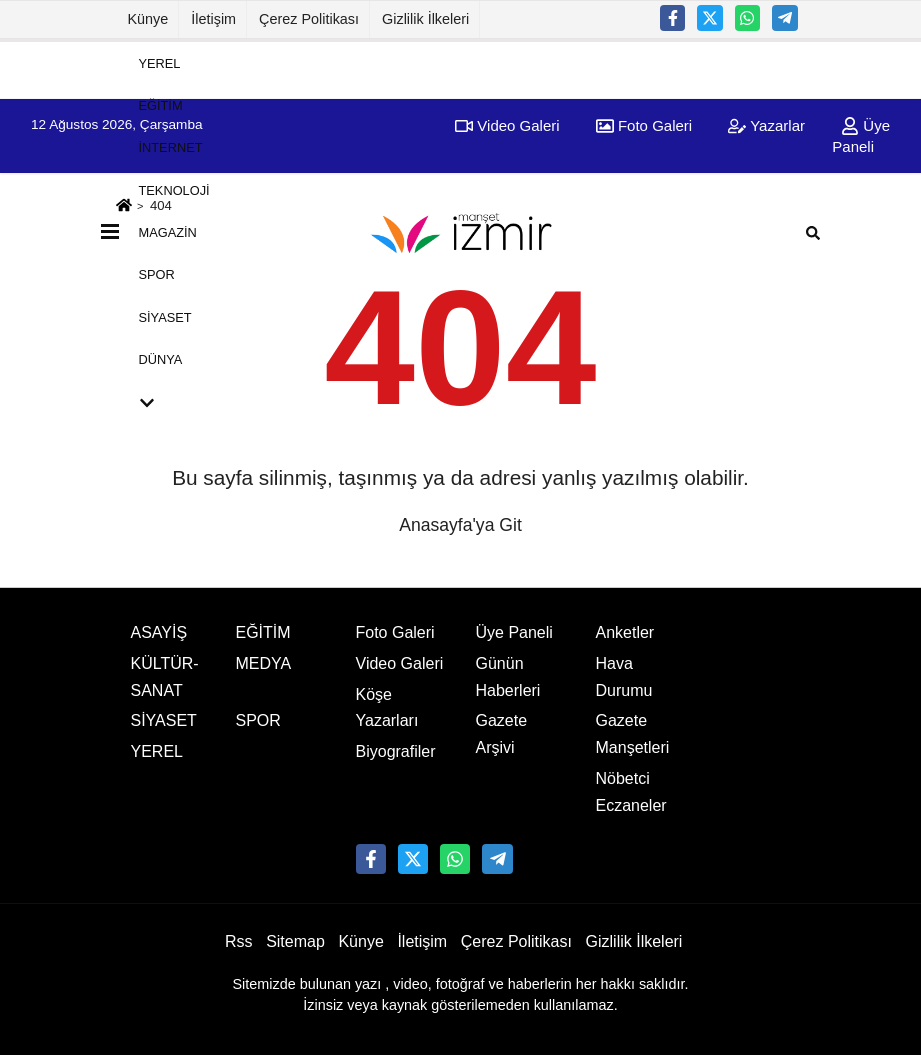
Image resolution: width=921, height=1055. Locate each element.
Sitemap (295, 941)
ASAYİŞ (159, 632)
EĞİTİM (161, 105)
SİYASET (165, 316)
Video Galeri (400, 663)
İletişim (213, 19)
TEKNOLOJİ (174, 189)
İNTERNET (171, 147)
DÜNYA (161, 359)
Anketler (625, 632)
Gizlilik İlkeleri (425, 19)
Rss (239, 941)
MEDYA (264, 663)
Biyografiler (396, 751)
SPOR (157, 274)
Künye (148, 19)
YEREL (160, 62)
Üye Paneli (514, 632)
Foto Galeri (395, 632)
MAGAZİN (168, 232)
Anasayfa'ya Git (460, 525)
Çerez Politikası (309, 19)
